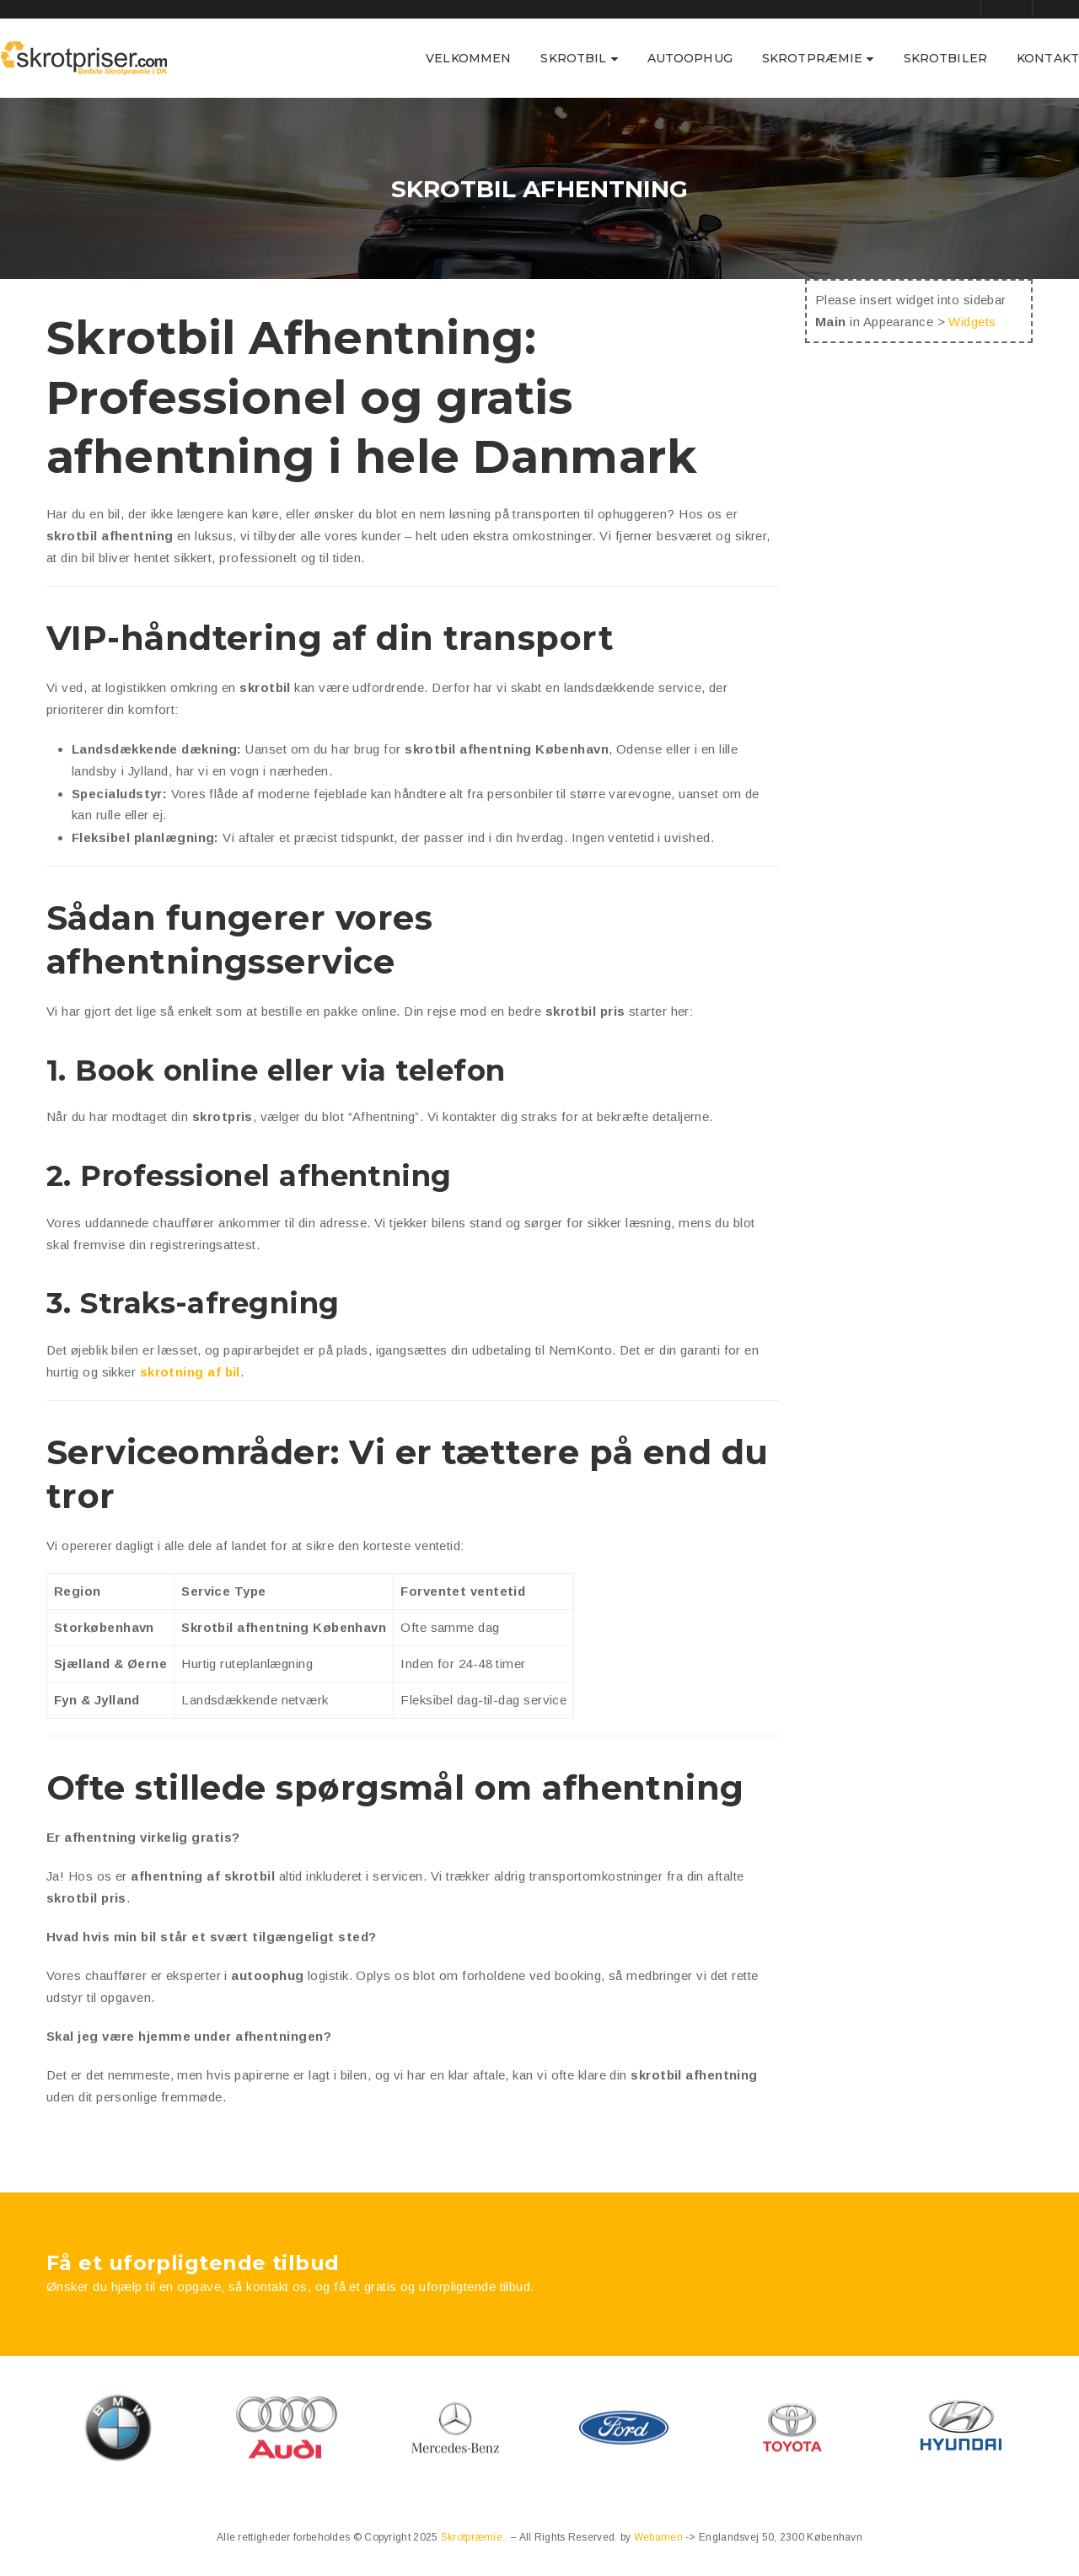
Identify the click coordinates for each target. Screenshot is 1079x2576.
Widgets (972, 321)
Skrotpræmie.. (476, 2537)
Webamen (659, 2537)
